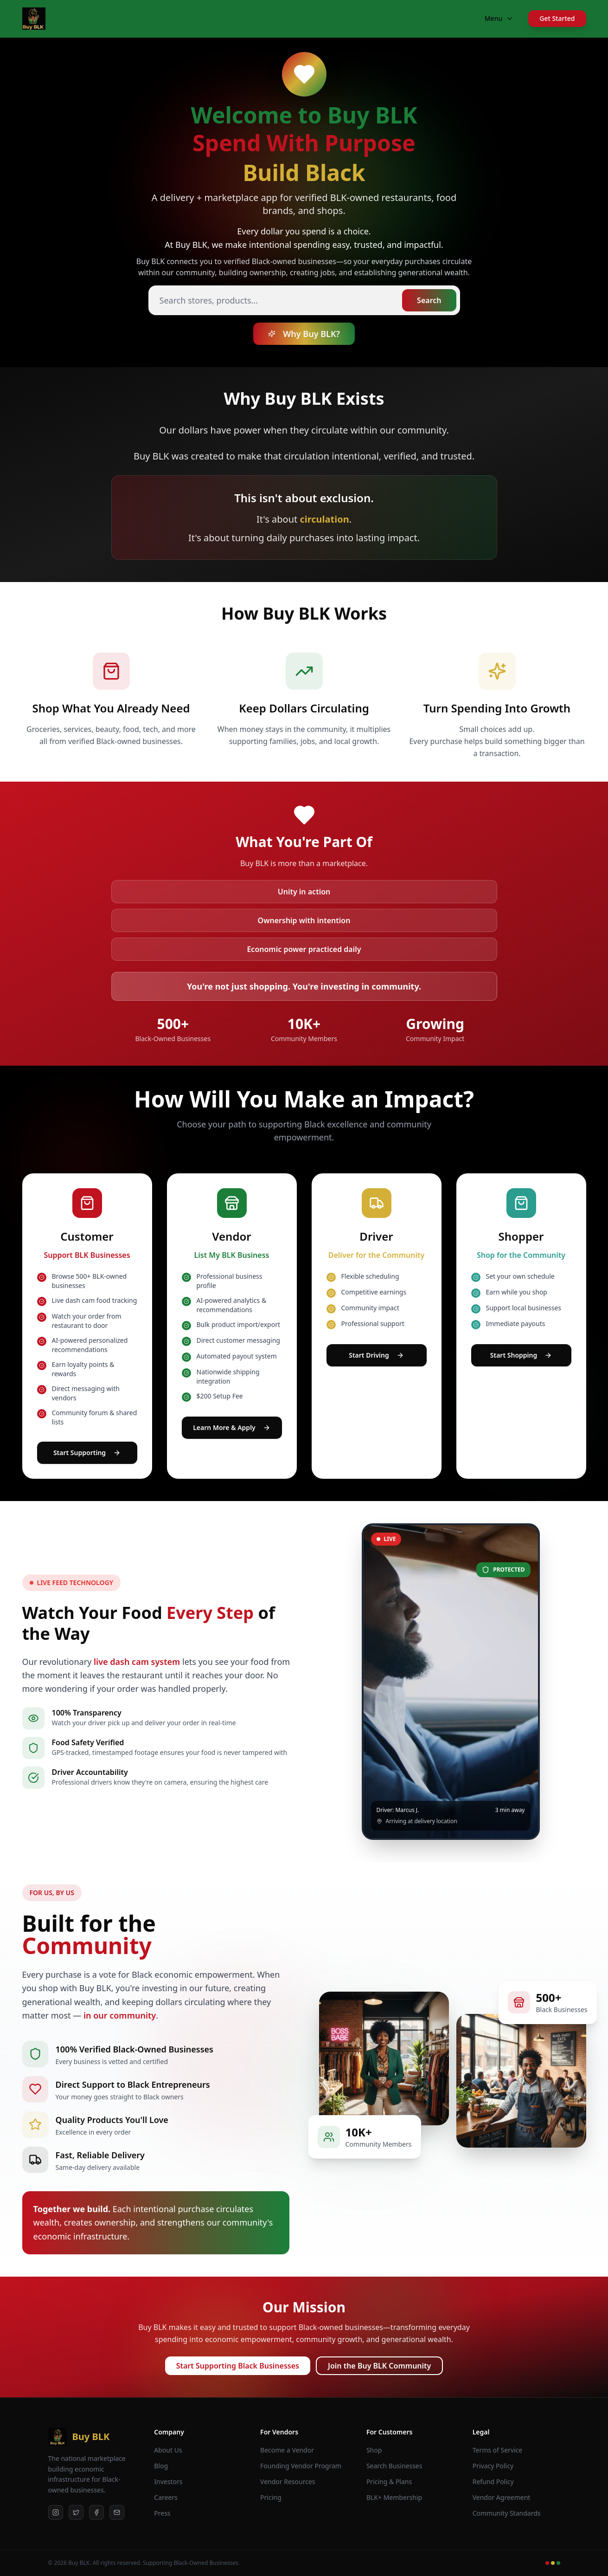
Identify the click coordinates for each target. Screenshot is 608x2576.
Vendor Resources (287, 2481)
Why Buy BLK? (304, 333)
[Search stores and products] (304, 300)
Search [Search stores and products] (429, 300)
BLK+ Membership (394, 2497)
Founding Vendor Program (300, 2465)
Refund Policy (493, 2481)
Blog (161, 2465)
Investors (168, 2481)
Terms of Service (498, 2450)
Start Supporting (87, 1452)
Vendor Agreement (502, 2497)
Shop (374, 2450)
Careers (165, 2497)
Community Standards (507, 2513)
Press (162, 2513)
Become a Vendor (287, 2450)
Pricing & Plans (389, 2481)
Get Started (557, 18)
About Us (168, 2450)
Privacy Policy (493, 2465)
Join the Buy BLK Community (379, 2366)
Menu (499, 18)
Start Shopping (521, 1355)
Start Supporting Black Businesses (237, 2366)
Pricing (270, 2497)
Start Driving (376, 1355)
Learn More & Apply (231, 1427)
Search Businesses (394, 2465)
